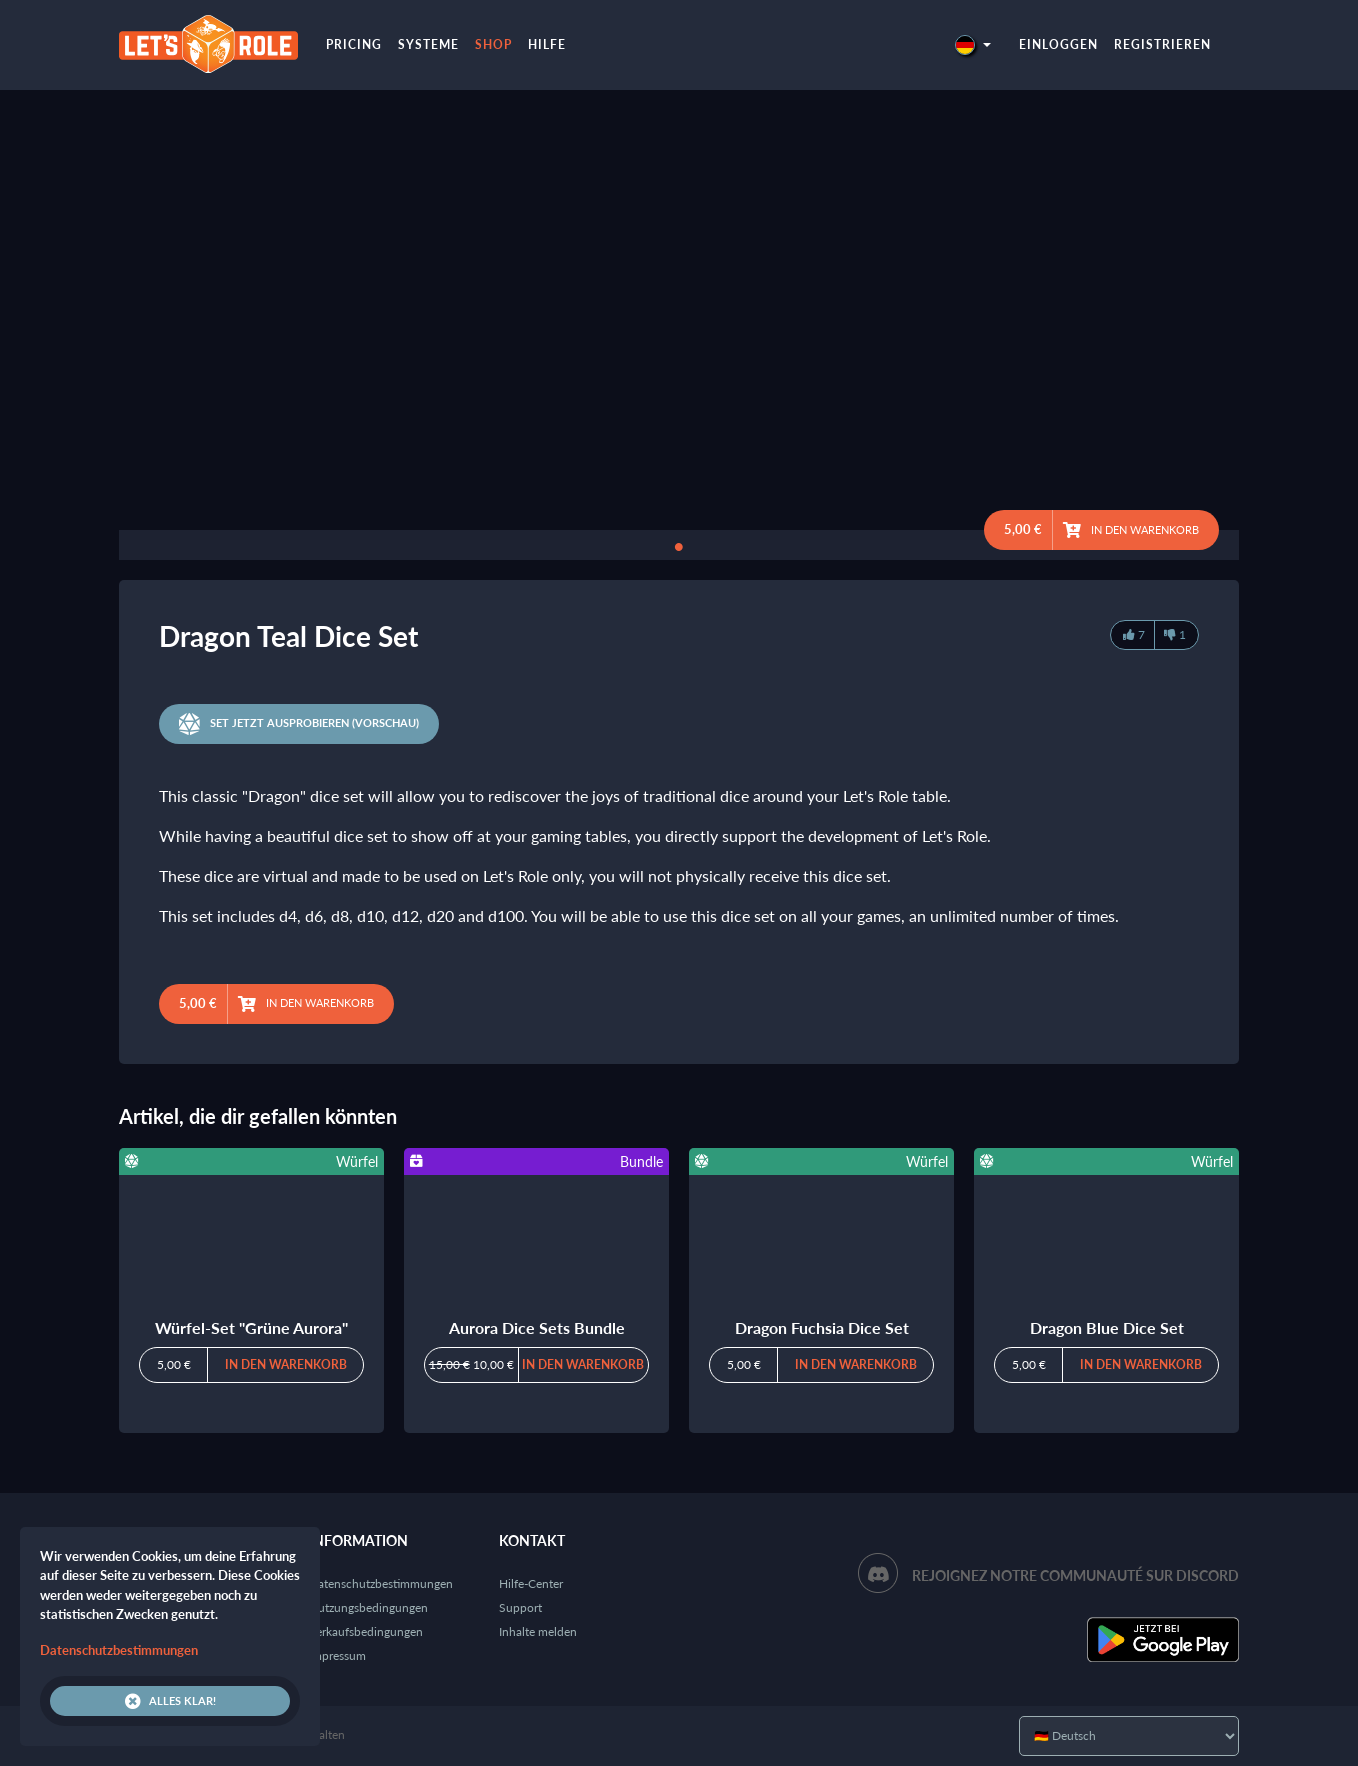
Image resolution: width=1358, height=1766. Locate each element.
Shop (493, 44)
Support (520, 1607)
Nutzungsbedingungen (368, 1607)
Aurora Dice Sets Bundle (537, 1327)
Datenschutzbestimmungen (381, 1583)
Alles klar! (170, 1701)
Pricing (354, 44)
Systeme (428, 44)
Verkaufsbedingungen (366, 1631)
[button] (973, 44)
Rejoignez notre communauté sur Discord (1075, 1575)
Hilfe (547, 44)
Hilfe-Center (531, 1583)
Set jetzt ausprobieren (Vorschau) (299, 724)
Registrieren (1162, 44)
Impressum (337, 1655)
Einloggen (1058, 44)
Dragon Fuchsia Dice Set (822, 1327)
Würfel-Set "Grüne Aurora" (251, 1327)
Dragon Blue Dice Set (1107, 1327)
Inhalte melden (538, 1631)
